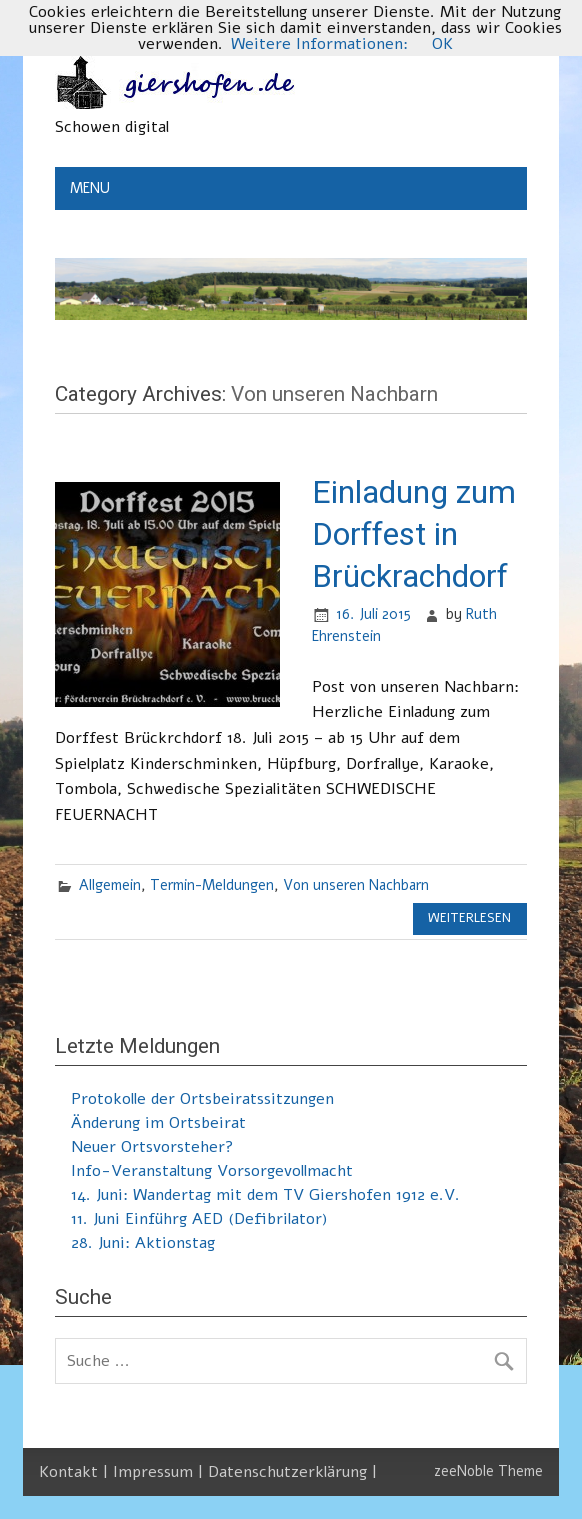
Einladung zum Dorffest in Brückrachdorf (414, 533)
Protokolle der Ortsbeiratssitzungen (202, 1099)
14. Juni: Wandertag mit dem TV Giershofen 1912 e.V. (265, 1195)
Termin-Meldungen (212, 885)
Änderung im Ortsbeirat (158, 1123)
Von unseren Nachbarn (356, 885)
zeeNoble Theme (488, 1471)
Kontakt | (76, 1472)
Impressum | (160, 1472)
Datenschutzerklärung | (292, 1472)
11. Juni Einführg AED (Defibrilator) (199, 1219)
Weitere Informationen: (319, 44)
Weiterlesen (469, 918)
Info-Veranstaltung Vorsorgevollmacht (212, 1171)
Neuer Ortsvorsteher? (152, 1147)
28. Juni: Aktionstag (143, 1243)
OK (442, 44)
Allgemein (110, 885)
